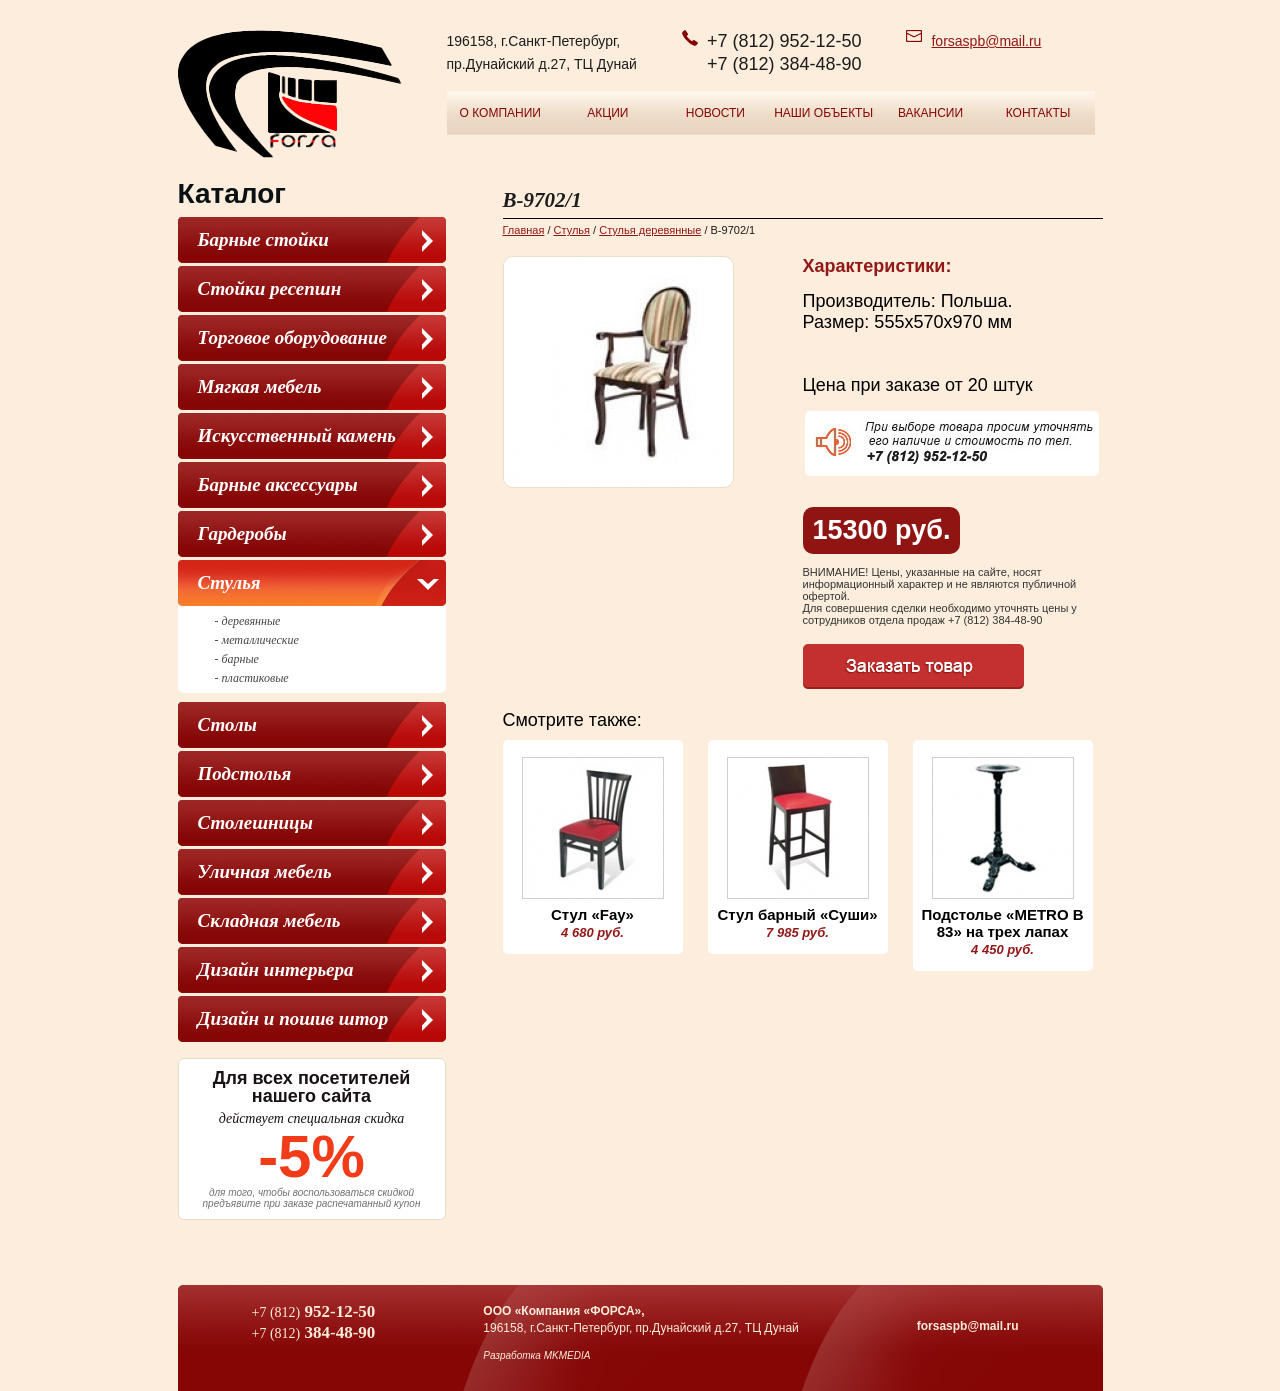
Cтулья (229, 582)
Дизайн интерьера (276, 969)
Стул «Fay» (592, 914)
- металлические (257, 640)
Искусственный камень (297, 435)
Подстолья (245, 773)
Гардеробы (242, 533)
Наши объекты (823, 113)
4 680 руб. (592, 932)
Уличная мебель (265, 871)
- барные (237, 659)
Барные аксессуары (278, 484)
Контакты (1038, 113)
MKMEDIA (567, 1355)
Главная (524, 230)
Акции (607, 113)
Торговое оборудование (293, 337)
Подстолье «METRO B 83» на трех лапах (1002, 923)
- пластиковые (252, 678)
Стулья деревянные (650, 230)
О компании (500, 113)
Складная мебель (269, 920)
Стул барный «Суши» (797, 914)
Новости (715, 113)
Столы (227, 724)
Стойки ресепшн (270, 288)
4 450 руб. (1002, 949)
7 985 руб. (797, 932)
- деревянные (248, 621)
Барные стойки (263, 239)
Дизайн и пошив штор (293, 1018)
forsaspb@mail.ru (986, 41)
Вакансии (930, 113)
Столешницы (255, 822)
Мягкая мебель (260, 386)
